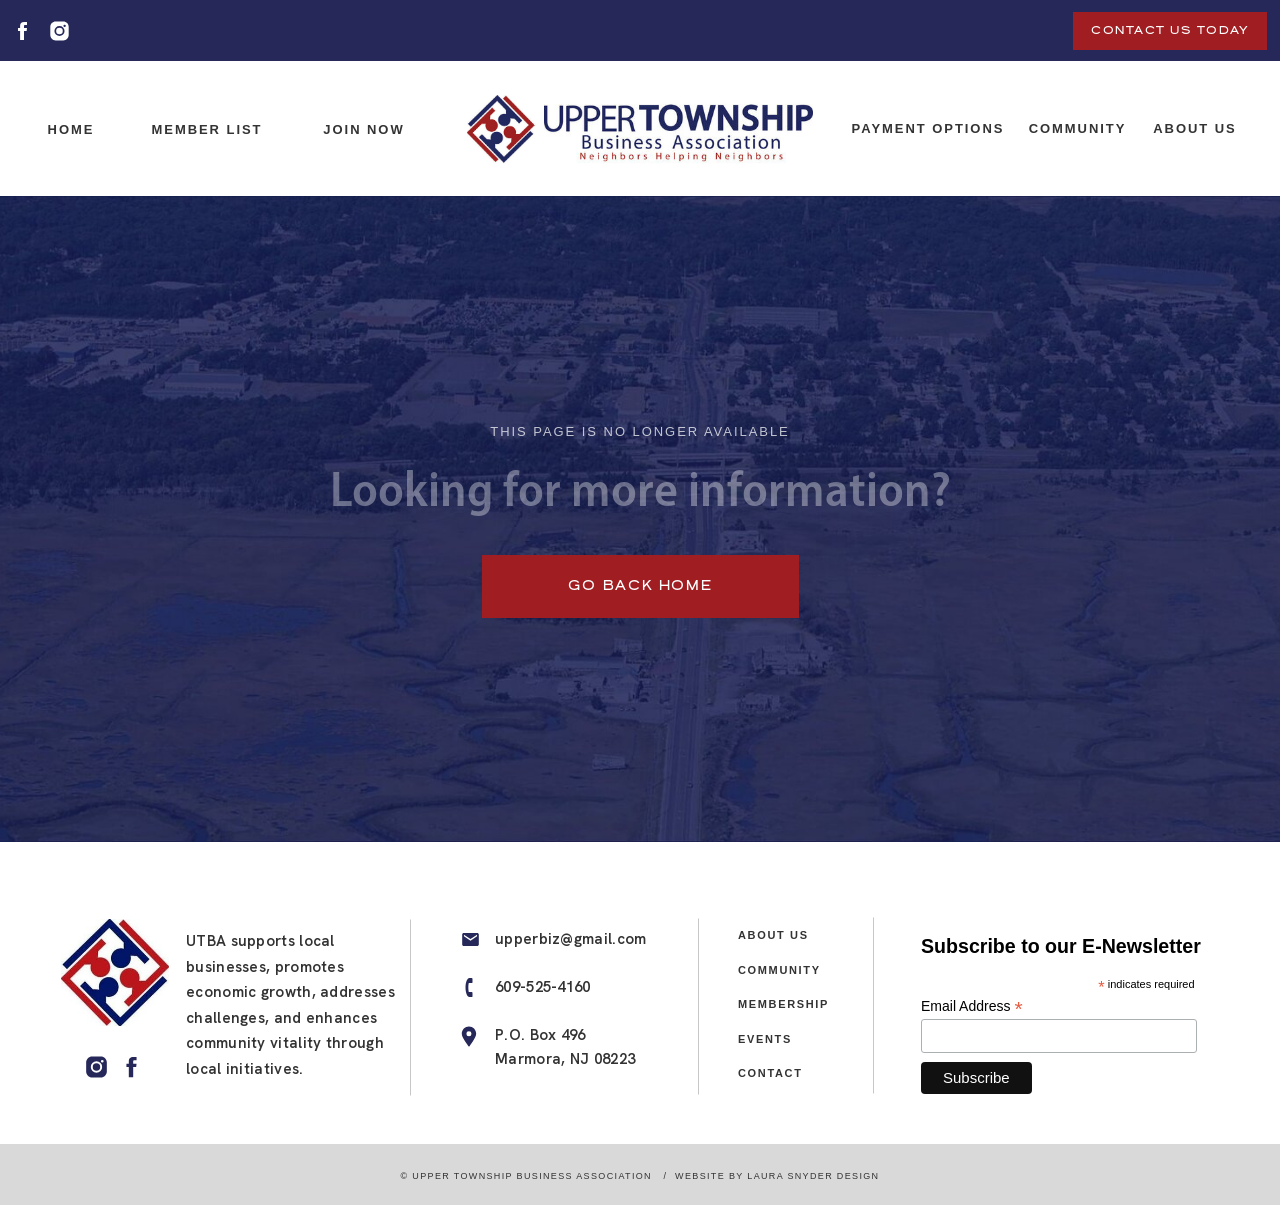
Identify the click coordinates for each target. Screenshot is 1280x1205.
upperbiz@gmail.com (570, 939)
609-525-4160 (543, 987)
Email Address (972, 1006)
